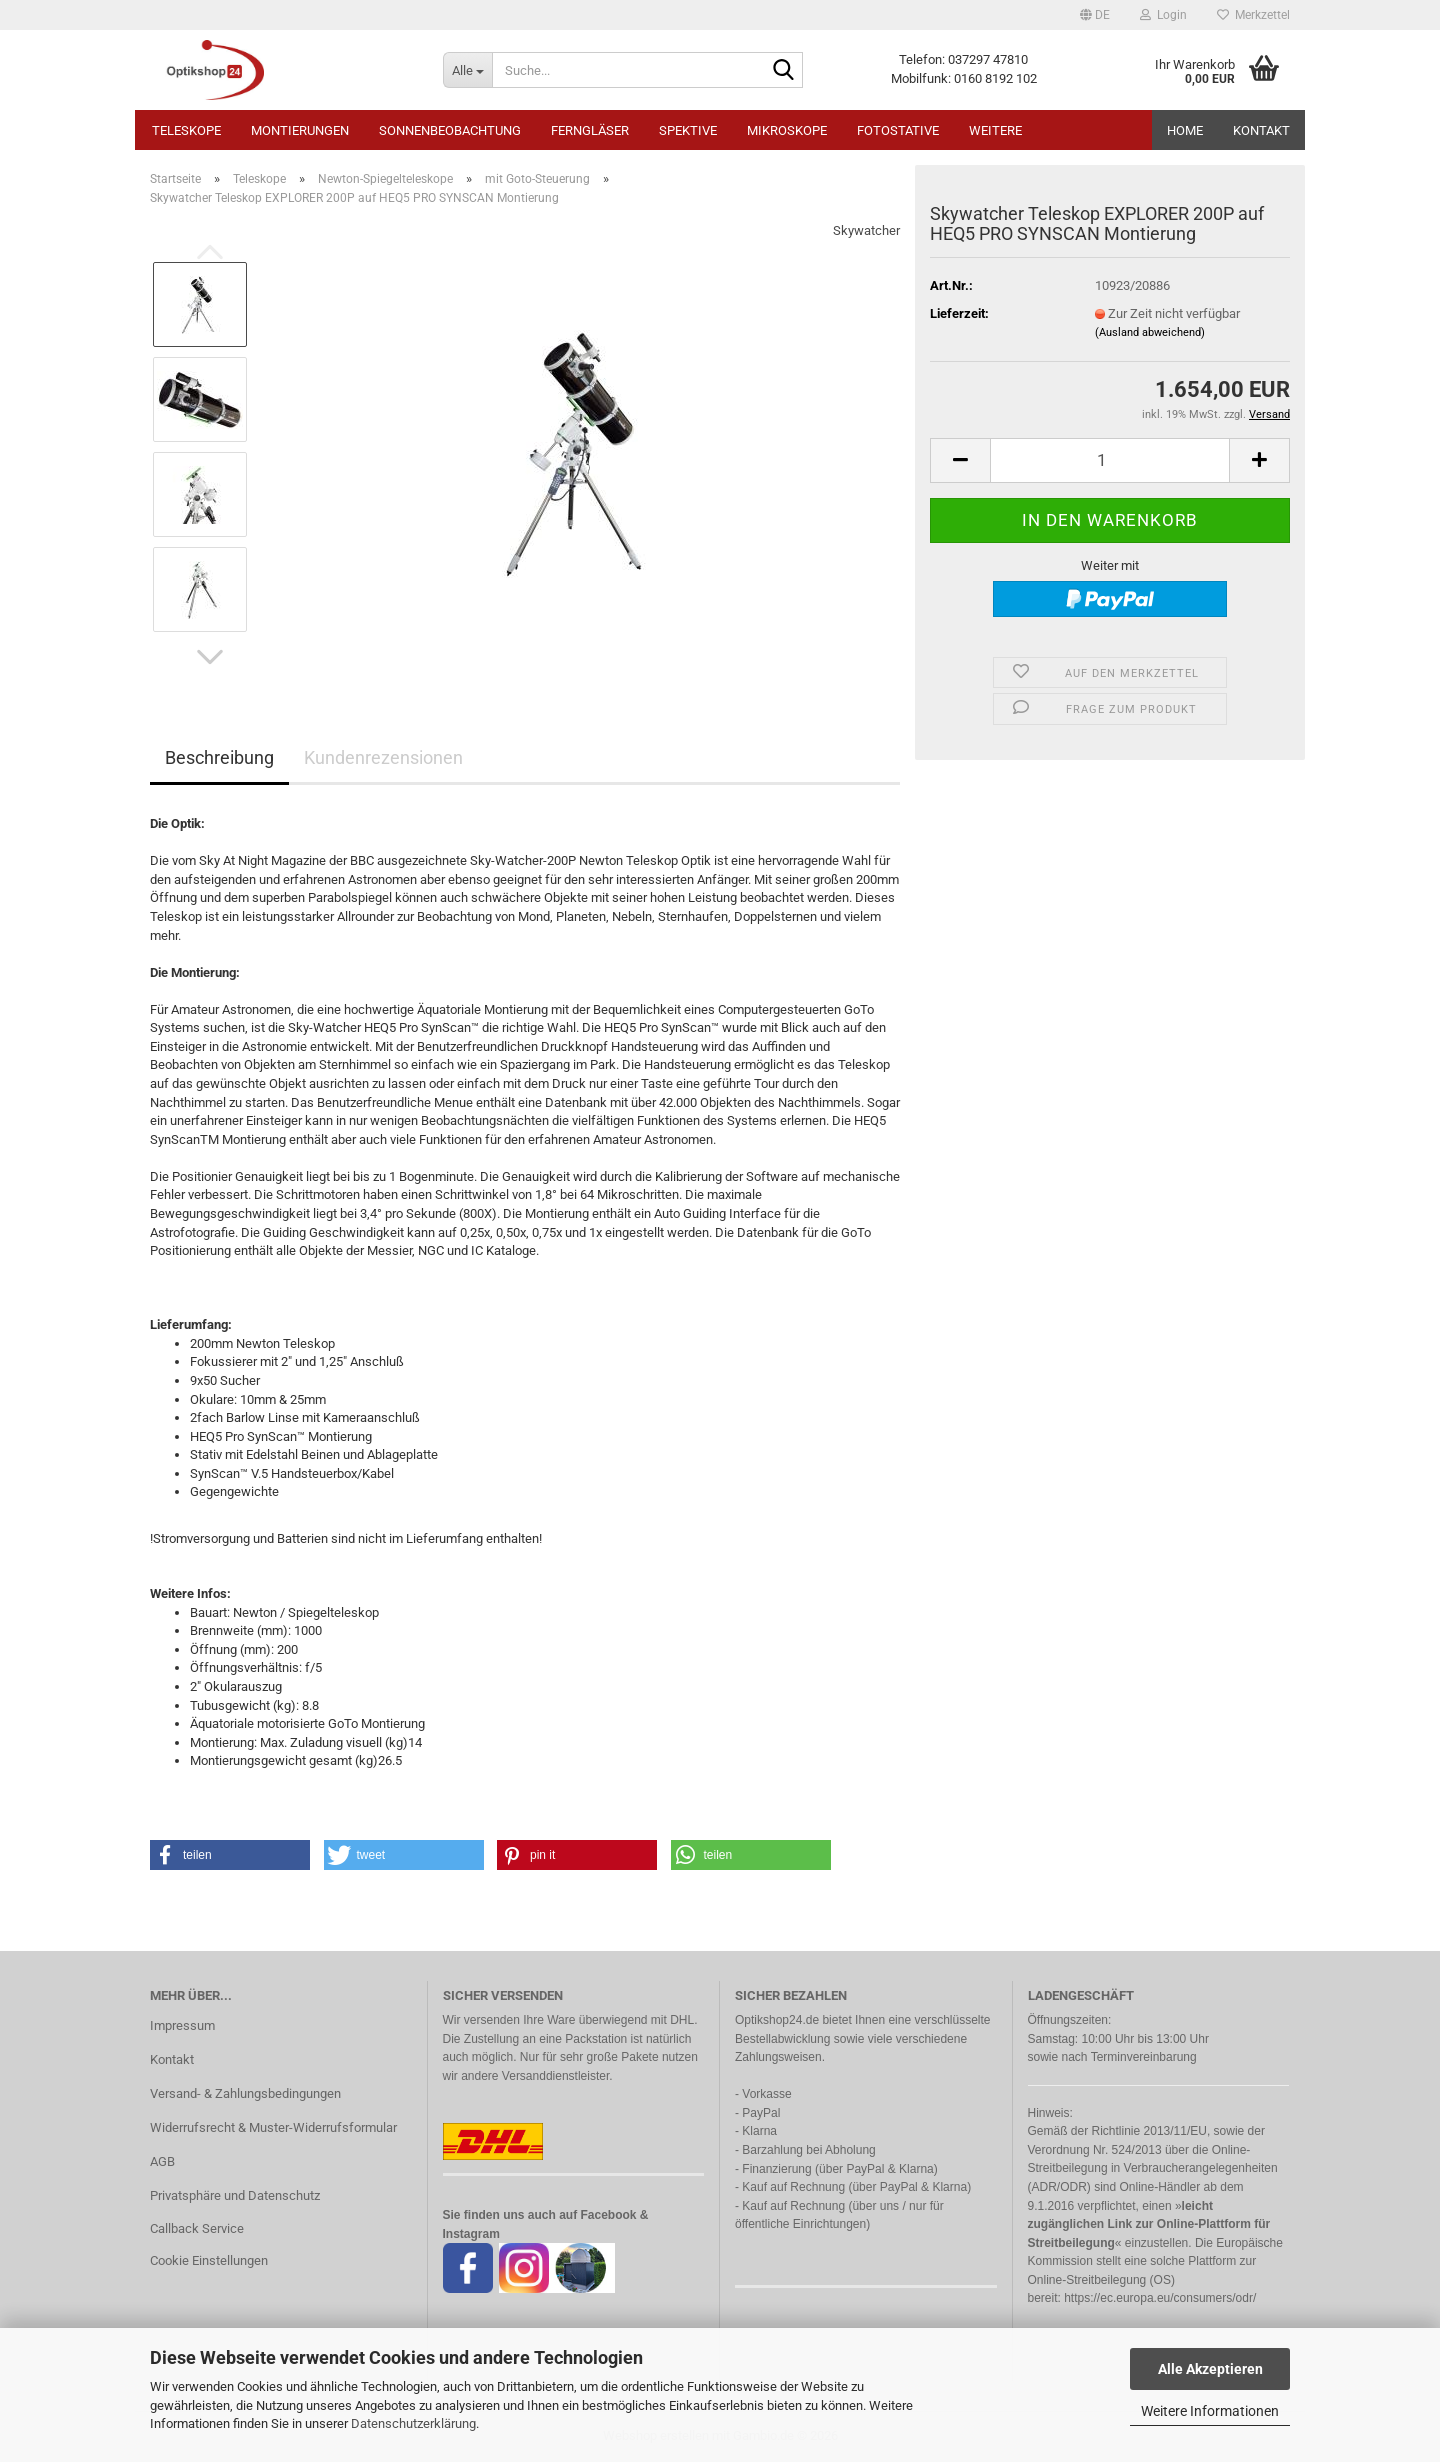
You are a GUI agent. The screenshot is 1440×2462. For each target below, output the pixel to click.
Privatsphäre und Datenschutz (235, 2195)
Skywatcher (866, 230)
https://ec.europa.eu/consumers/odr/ (1160, 2298)
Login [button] (1163, 15)
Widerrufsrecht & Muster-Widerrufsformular (273, 2127)
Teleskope (186, 130)
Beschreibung (219, 757)
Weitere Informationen (1210, 2411)
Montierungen (300, 130)
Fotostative (898, 130)
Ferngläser (590, 130)
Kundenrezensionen (383, 757)
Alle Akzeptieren (1210, 2369)
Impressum (182, 2025)
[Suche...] (467, 70)
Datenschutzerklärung (413, 2423)
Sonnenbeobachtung (450, 130)
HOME (1185, 130)
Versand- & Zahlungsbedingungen (245, 2093)
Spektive (688, 130)
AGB (162, 2161)
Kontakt (1261, 130)
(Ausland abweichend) (1150, 332)
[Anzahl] (1110, 460)
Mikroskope (787, 130)
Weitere (995, 130)
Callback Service (197, 2228)
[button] (1095, 15)
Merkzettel (1253, 15)
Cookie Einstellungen (209, 2260)
